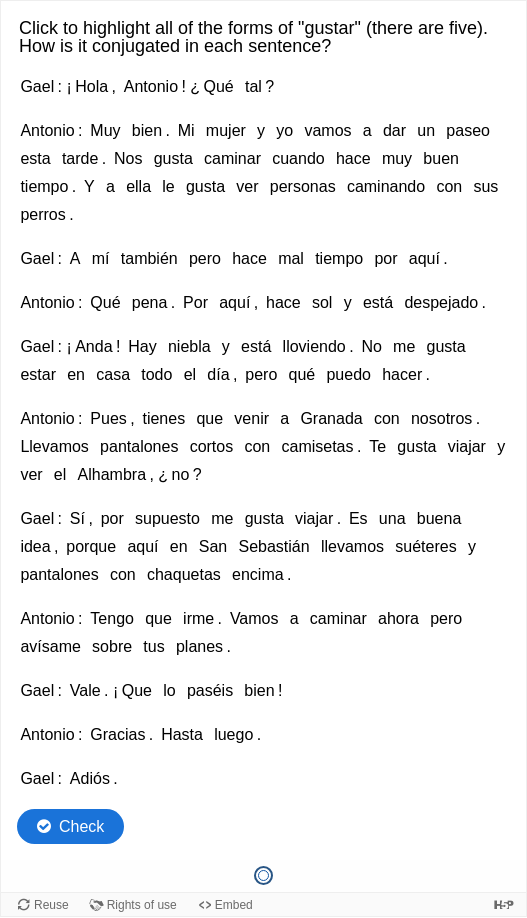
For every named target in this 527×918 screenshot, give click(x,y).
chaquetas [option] (184, 574)
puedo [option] (348, 374)
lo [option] (169, 690)
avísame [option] (50, 646)
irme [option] (198, 618)
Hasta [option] (182, 734)
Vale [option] (85, 690)
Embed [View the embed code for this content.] (234, 905)
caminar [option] (232, 158)
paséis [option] (210, 690)
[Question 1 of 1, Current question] (263, 875)
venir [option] (251, 418)
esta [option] (35, 158)
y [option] (261, 130)
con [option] (449, 186)
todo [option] (156, 374)
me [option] (404, 346)
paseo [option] (468, 130)
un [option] (426, 130)
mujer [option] (226, 130)
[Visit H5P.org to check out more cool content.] (504, 904)
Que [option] (137, 690)
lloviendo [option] (314, 346)
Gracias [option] (117, 734)
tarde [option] (80, 158)
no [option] (180, 474)
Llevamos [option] (54, 446)
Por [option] (195, 302)
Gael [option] (37, 86)
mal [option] (291, 258)
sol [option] (322, 302)
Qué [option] (218, 86)
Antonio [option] (151, 86)
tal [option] (253, 86)
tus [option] (153, 646)
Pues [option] (108, 418)
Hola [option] (91, 86)
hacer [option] (402, 374)
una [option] (392, 518)
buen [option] (441, 158)
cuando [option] (298, 158)
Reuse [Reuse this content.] (51, 905)
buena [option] (439, 518)
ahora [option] (398, 618)
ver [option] (247, 186)
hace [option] (353, 158)
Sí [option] (77, 518)
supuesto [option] (167, 518)
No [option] (371, 346)
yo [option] (284, 130)
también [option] (149, 258)
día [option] (218, 374)
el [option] (190, 374)
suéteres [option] (425, 546)
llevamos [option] (352, 546)
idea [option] (35, 546)
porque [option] (91, 546)
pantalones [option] (139, 446)
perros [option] (42, 214)
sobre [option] (112, 646)
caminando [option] (386, 186)
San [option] (213, 546)
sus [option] (485, 186)
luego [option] (233, 734)
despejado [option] (441, 302)
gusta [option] (173, 158)
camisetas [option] (317, 446)
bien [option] (147, 130)
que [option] (209, 418)
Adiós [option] (90, 778)
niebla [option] (189, 346)
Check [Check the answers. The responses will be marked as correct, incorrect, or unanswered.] (81, 826)
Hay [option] (142, 346)
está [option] (378, 302)
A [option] (75, 258)
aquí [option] (424, 258)
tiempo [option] (44, 186)
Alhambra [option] (112, 474)
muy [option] (397, 158)
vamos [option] (327, 130)
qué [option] (302, 374)
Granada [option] (331, 418)
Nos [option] (128, 158)
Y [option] (89, 186)
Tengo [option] (112, 618)
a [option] (367, 130)
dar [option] (394, 130)
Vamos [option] (254, 618)
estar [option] (38, 374)
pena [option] (150, 302)
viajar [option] (467, 446)
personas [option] (303, 186)
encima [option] (258, 574)
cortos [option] (212, 446)
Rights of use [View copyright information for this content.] (142, 905)
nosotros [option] (441, 418)
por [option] (385, 258)
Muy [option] (105, 130)
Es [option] (358, 518)
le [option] (168, 186)
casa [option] (113, 374)
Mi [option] (186, 130)
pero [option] (205, 258)
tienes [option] (163, 418)
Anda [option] (93, 346)
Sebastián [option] (273, 546)
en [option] (76, 374)
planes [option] (199, 646)
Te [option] (377, 446)
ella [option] (138, 186)
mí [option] (101, 258)
